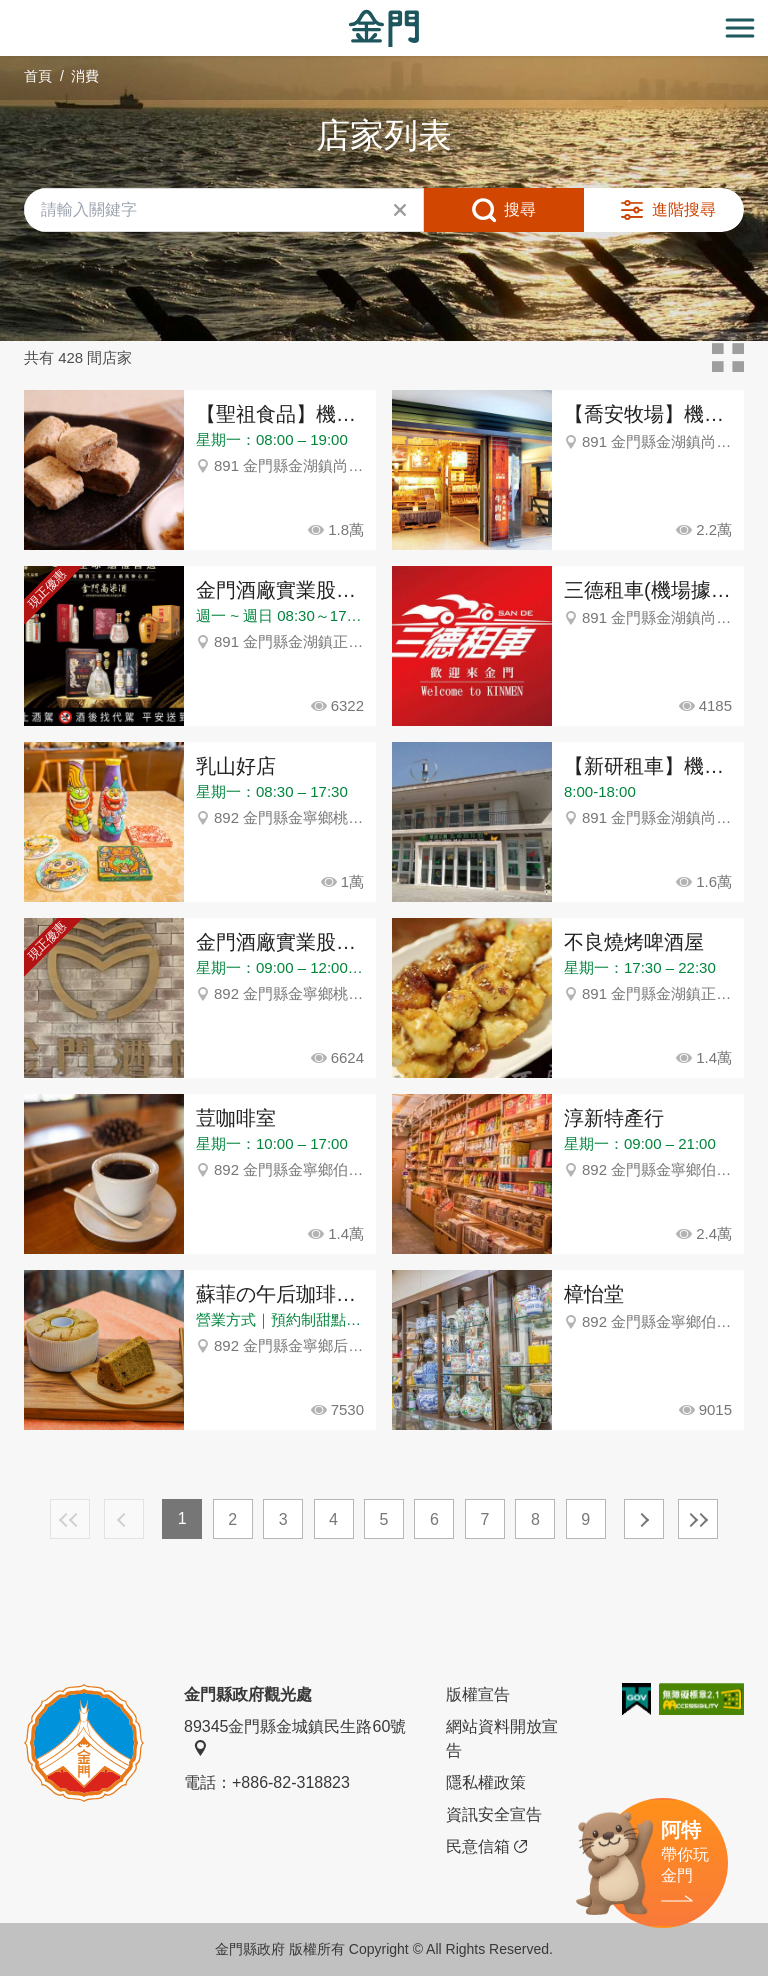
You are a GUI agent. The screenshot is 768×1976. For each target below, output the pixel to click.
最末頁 (698, 1519)
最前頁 (70, 1519)
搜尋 (520, 209)
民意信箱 (486, 1847)
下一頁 (644, 1519)
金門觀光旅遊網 (384, 28)
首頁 (38, 76)
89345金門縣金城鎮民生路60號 (295, 1737)
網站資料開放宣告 (502, 1738)
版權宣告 (478, 1694)
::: (6, 11)
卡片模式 (728, 358)
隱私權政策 (486, 1782)
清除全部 (400, 210)
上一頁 (124, 1519)
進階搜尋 (684, 209)
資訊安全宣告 (494, 1814)
